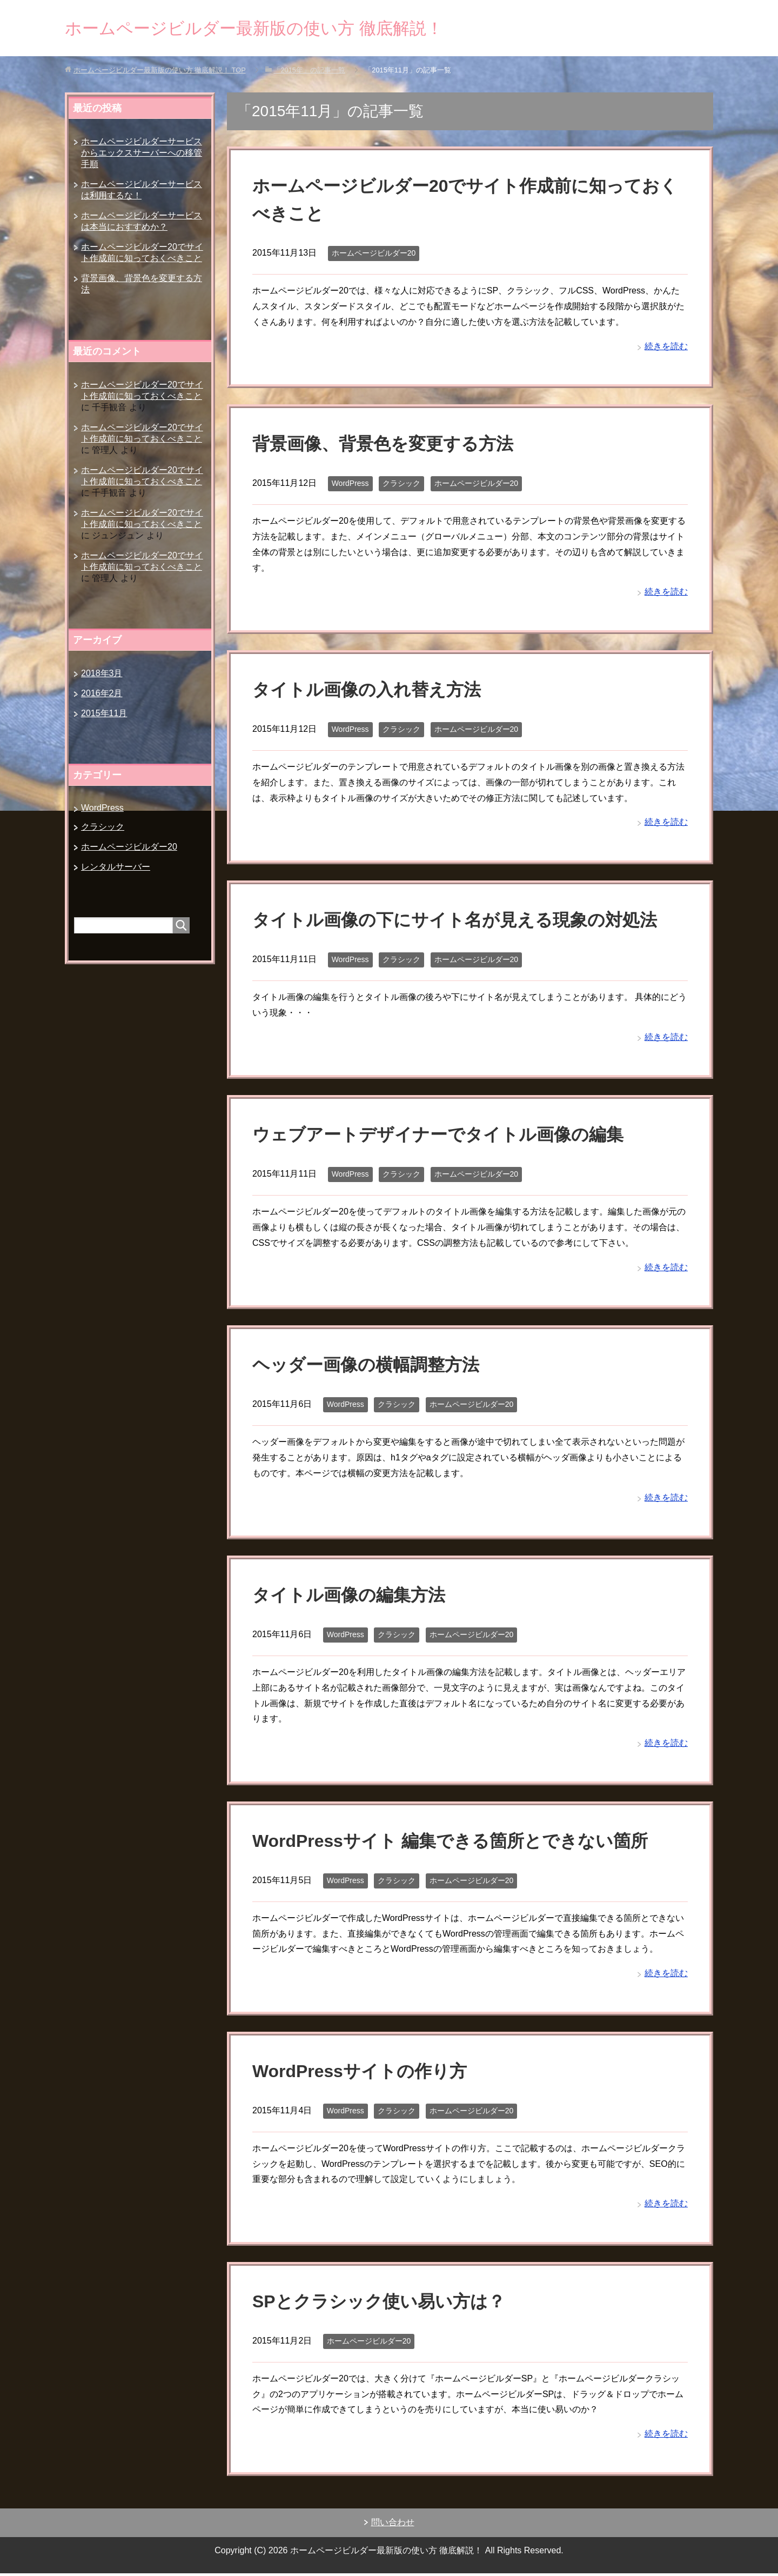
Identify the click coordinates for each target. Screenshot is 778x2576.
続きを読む (666, 348)
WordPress (350, 486)
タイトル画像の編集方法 (354, 1597)
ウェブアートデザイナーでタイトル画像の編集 (449, 1136)
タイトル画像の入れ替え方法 (373, 692)
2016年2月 (102, 695)
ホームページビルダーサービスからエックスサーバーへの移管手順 (141, 155)
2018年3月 (102, 675)
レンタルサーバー (115, 869)
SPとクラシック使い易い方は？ (386, 2303)
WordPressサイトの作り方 (366, 2073)
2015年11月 (104, 715)
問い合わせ (392, 2525)
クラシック (401, 486)
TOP (159, 73)
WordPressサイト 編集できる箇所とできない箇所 (462, 1843)
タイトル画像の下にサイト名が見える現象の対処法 (467, 922)
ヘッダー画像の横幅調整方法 (372, 1367)
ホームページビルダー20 (374, 255)
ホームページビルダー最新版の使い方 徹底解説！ (284, 29)
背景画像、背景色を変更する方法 (390, 446)
